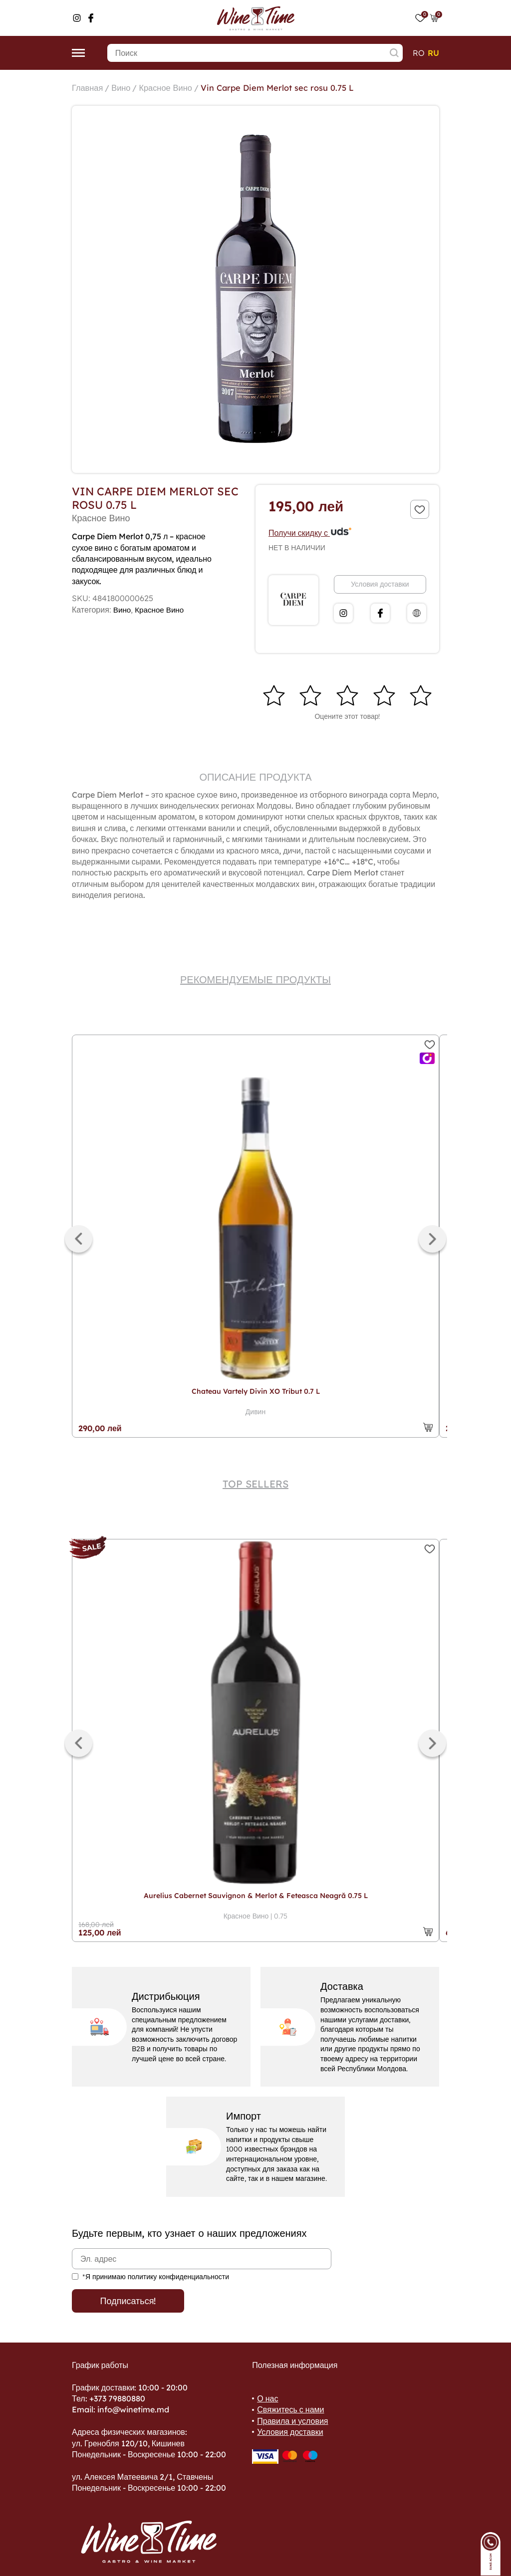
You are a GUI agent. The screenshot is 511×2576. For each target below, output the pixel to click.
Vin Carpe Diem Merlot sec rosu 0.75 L (294, 87)
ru (433, 53)
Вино (125, 87)
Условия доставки (380, 584)
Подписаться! (128, 2301)
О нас (267, 2398)
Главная (89, 87)
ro (419, 53)
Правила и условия (292, 2421)
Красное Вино (173, 87)
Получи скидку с (310, 533)
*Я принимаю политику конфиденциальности (155, 2276)
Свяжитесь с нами (290, 2409)
